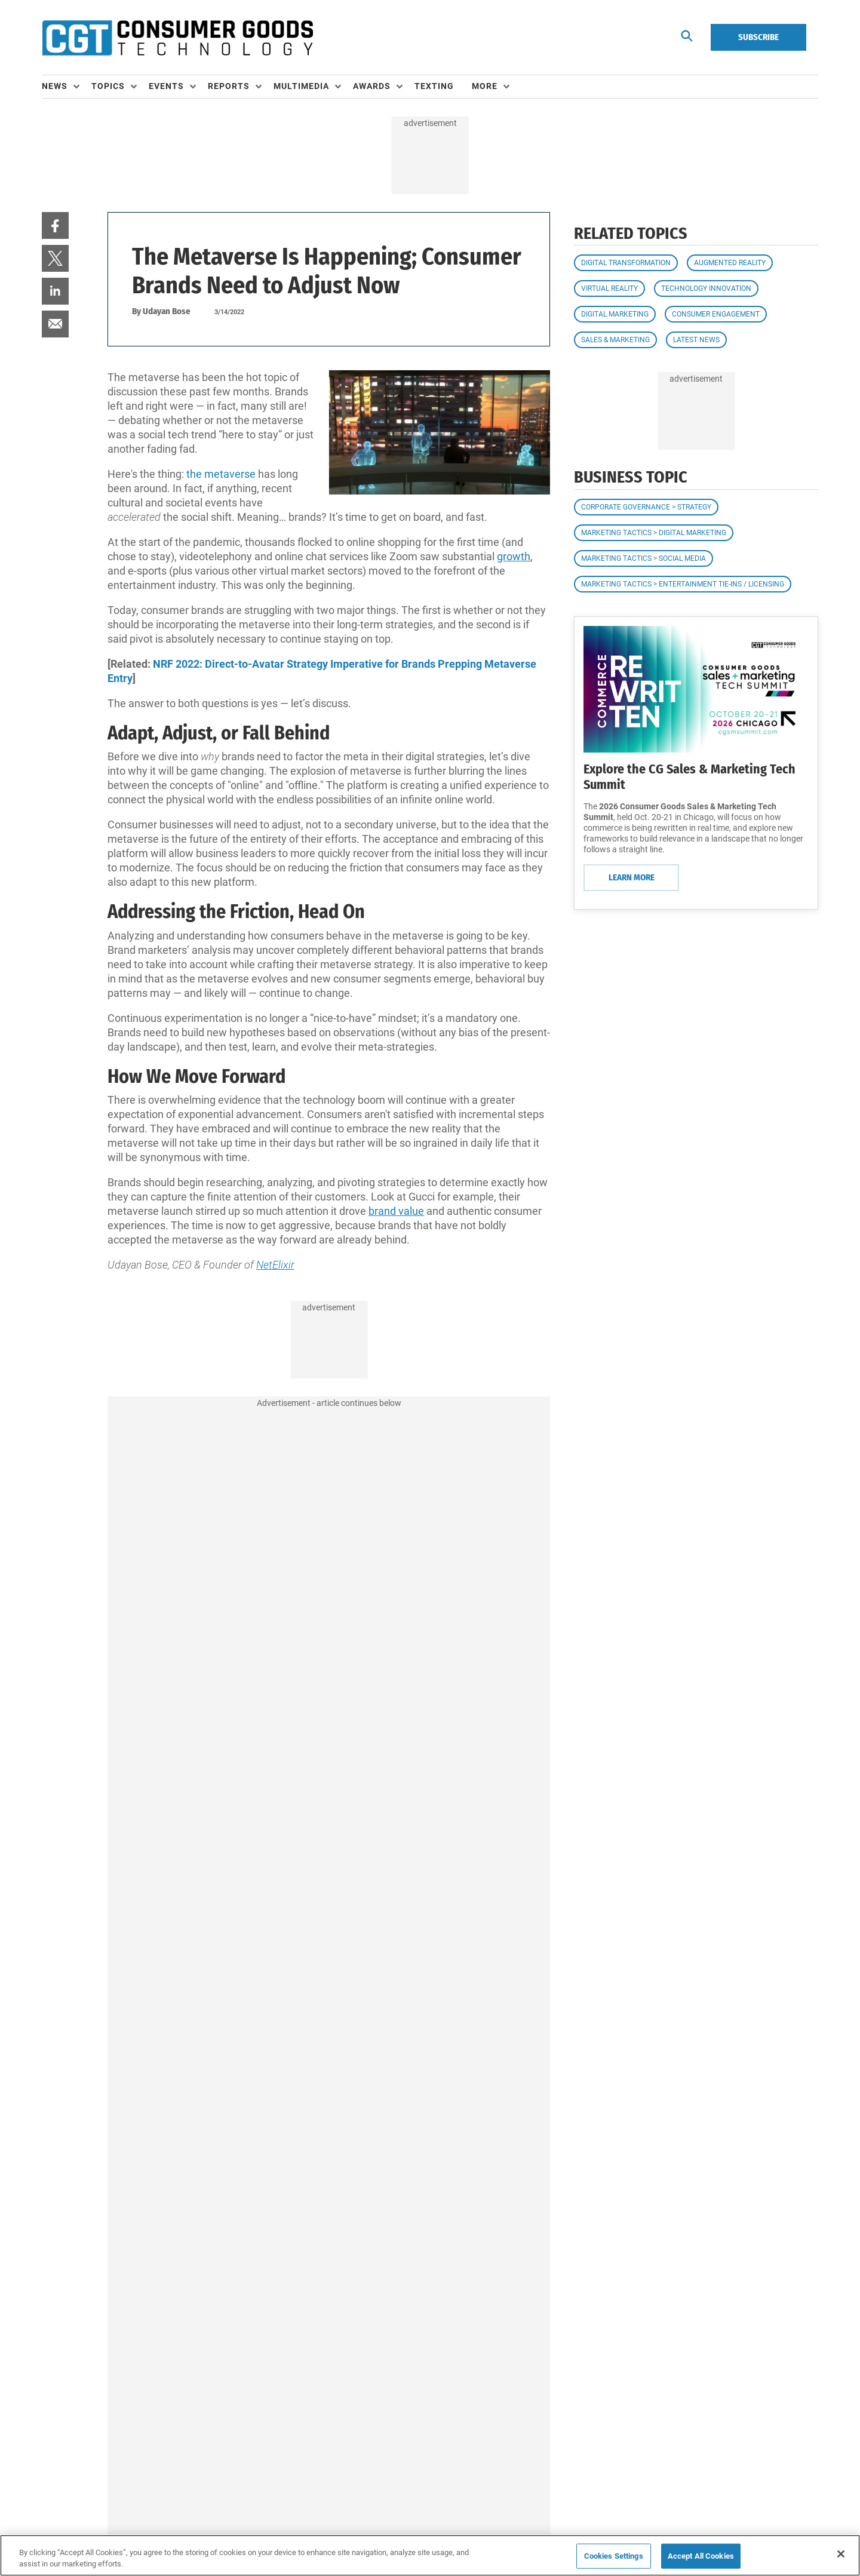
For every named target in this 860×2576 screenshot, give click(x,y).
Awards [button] (372, 86)
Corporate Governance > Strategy (646, 507)
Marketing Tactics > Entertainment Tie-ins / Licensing (682, 584)
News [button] (54, 86)
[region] (430, 2555)
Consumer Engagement (716, 314)
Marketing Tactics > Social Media (643, 558)
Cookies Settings (613, 2556)
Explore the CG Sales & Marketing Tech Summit (689, 777)
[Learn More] (696, 689)
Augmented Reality (730, 263)
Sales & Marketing (615, 340)
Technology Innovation (706, 288)
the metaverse (221, 474)
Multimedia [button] (301, 86)
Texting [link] (434, 86)
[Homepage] (177, 38)
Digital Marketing (615, 314)
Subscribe (758, 37)
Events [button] (166, 86)
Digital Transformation (626, 263)
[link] (55, 225)
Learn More (632, 877)
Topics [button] (108, 86)
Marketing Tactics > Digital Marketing (653, 533)
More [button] (484, 86)
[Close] (841, 2554)
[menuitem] (66, 86)
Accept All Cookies (701, 2556)
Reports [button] (229, 86)
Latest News (696, 340)
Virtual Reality (609, 288)
